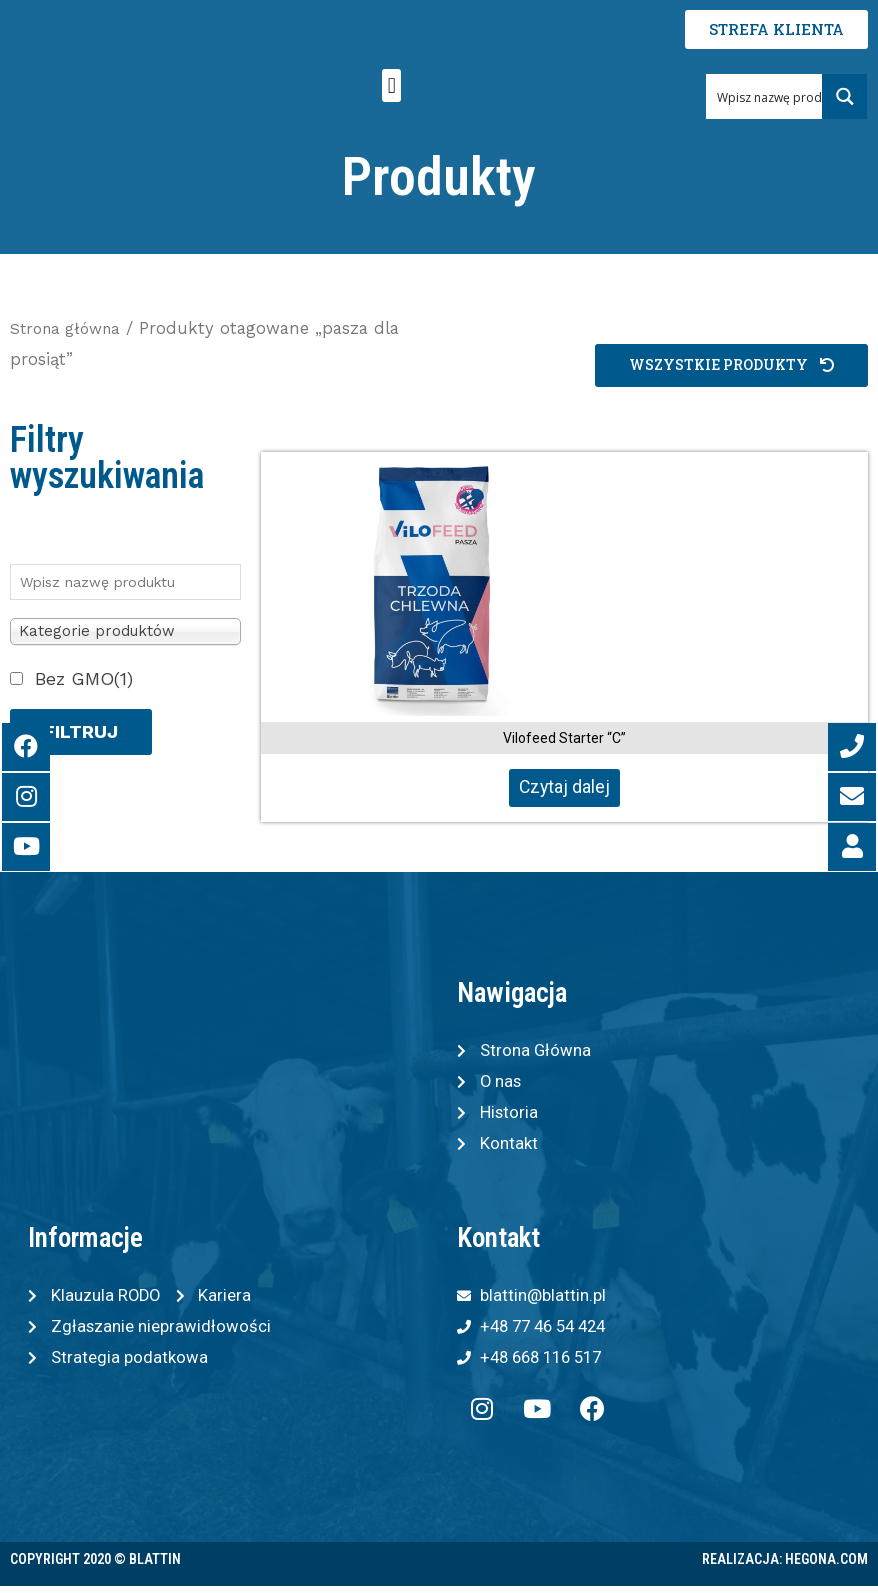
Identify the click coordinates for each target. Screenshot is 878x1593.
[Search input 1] (777, 96)
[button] (391, 85)
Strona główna (70, 328)
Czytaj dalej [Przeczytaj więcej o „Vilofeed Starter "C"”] (564, 787)
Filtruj (81, 731)
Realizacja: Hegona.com (785, 1567)
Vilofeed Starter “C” (564, 738)
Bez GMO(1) (84, 678)
